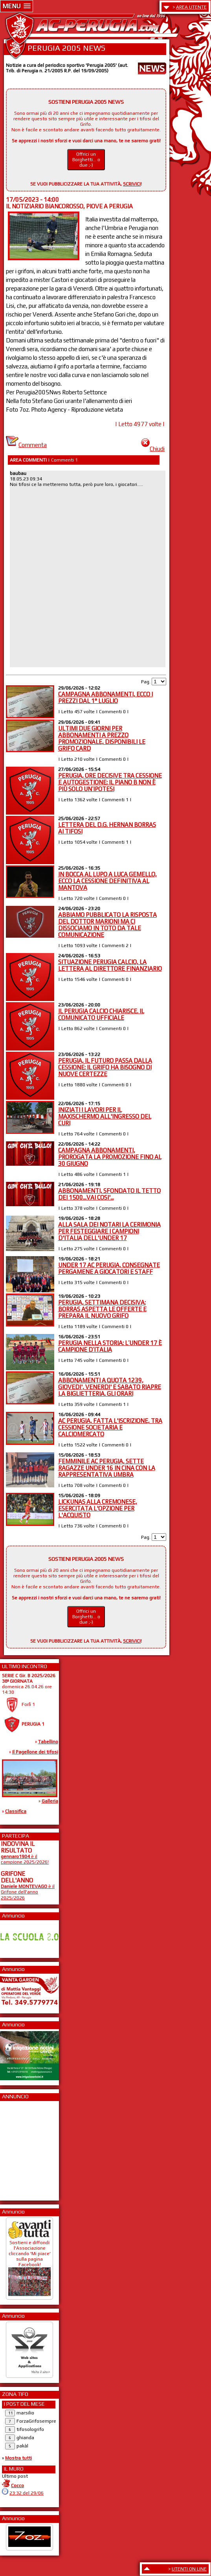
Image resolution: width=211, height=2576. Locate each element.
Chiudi (153, 448)
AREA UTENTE (191, 7)
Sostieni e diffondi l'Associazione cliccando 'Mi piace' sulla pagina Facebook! (29, 2265)
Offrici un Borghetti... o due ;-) (86, 159)
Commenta (26, 445)
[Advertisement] (24, 2148)
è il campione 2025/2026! (25, 1859)
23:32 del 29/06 (26, 2493)
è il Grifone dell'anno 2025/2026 (28, 1892)
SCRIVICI (132, 184)
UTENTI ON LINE (189, 2569)
